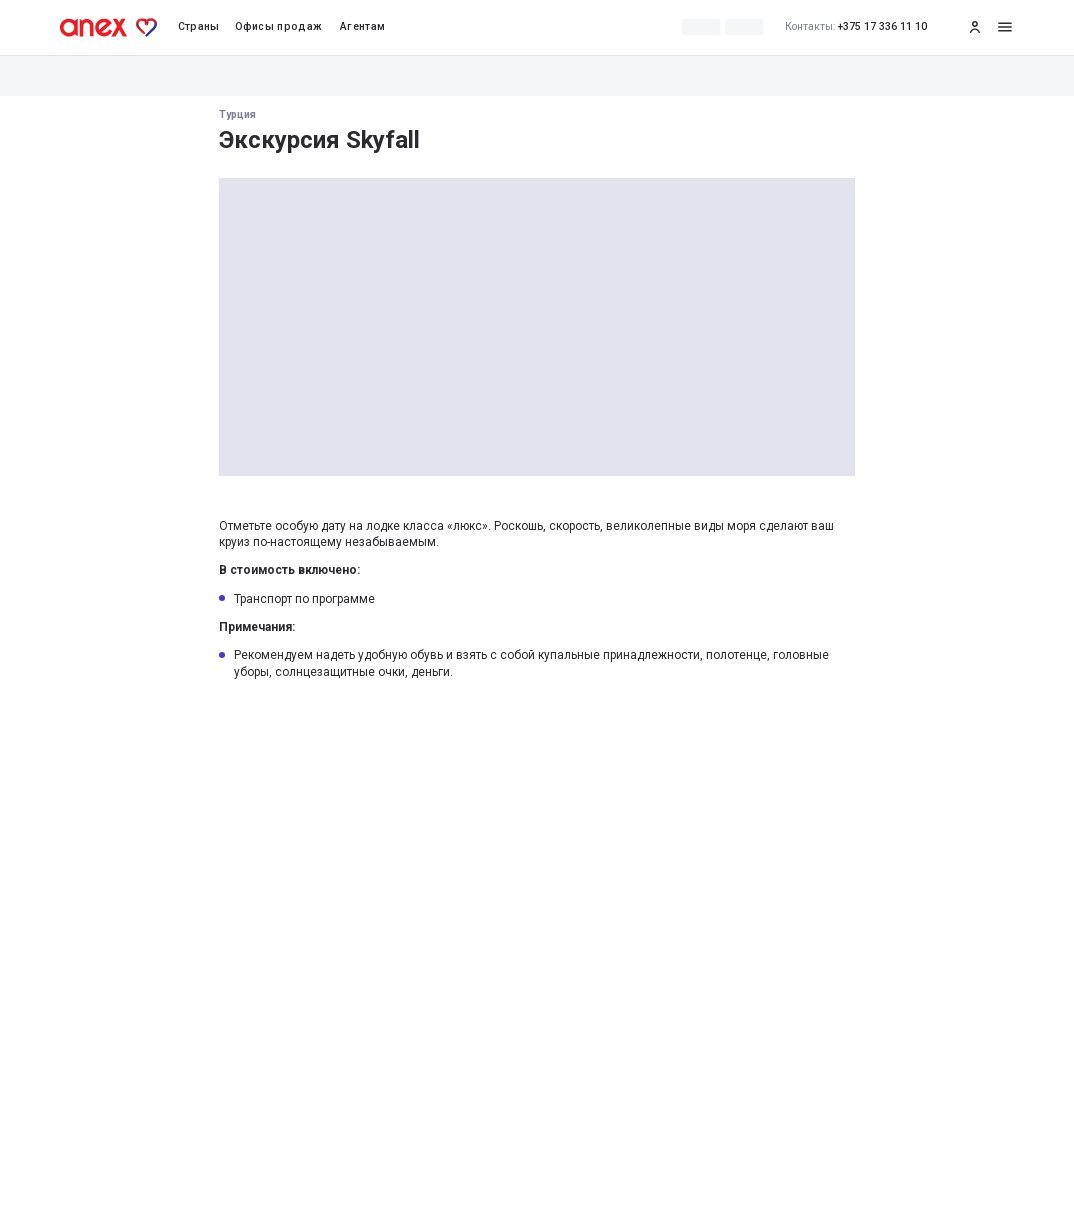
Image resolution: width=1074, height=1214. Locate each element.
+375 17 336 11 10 (856, 27)
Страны (199, 26)
